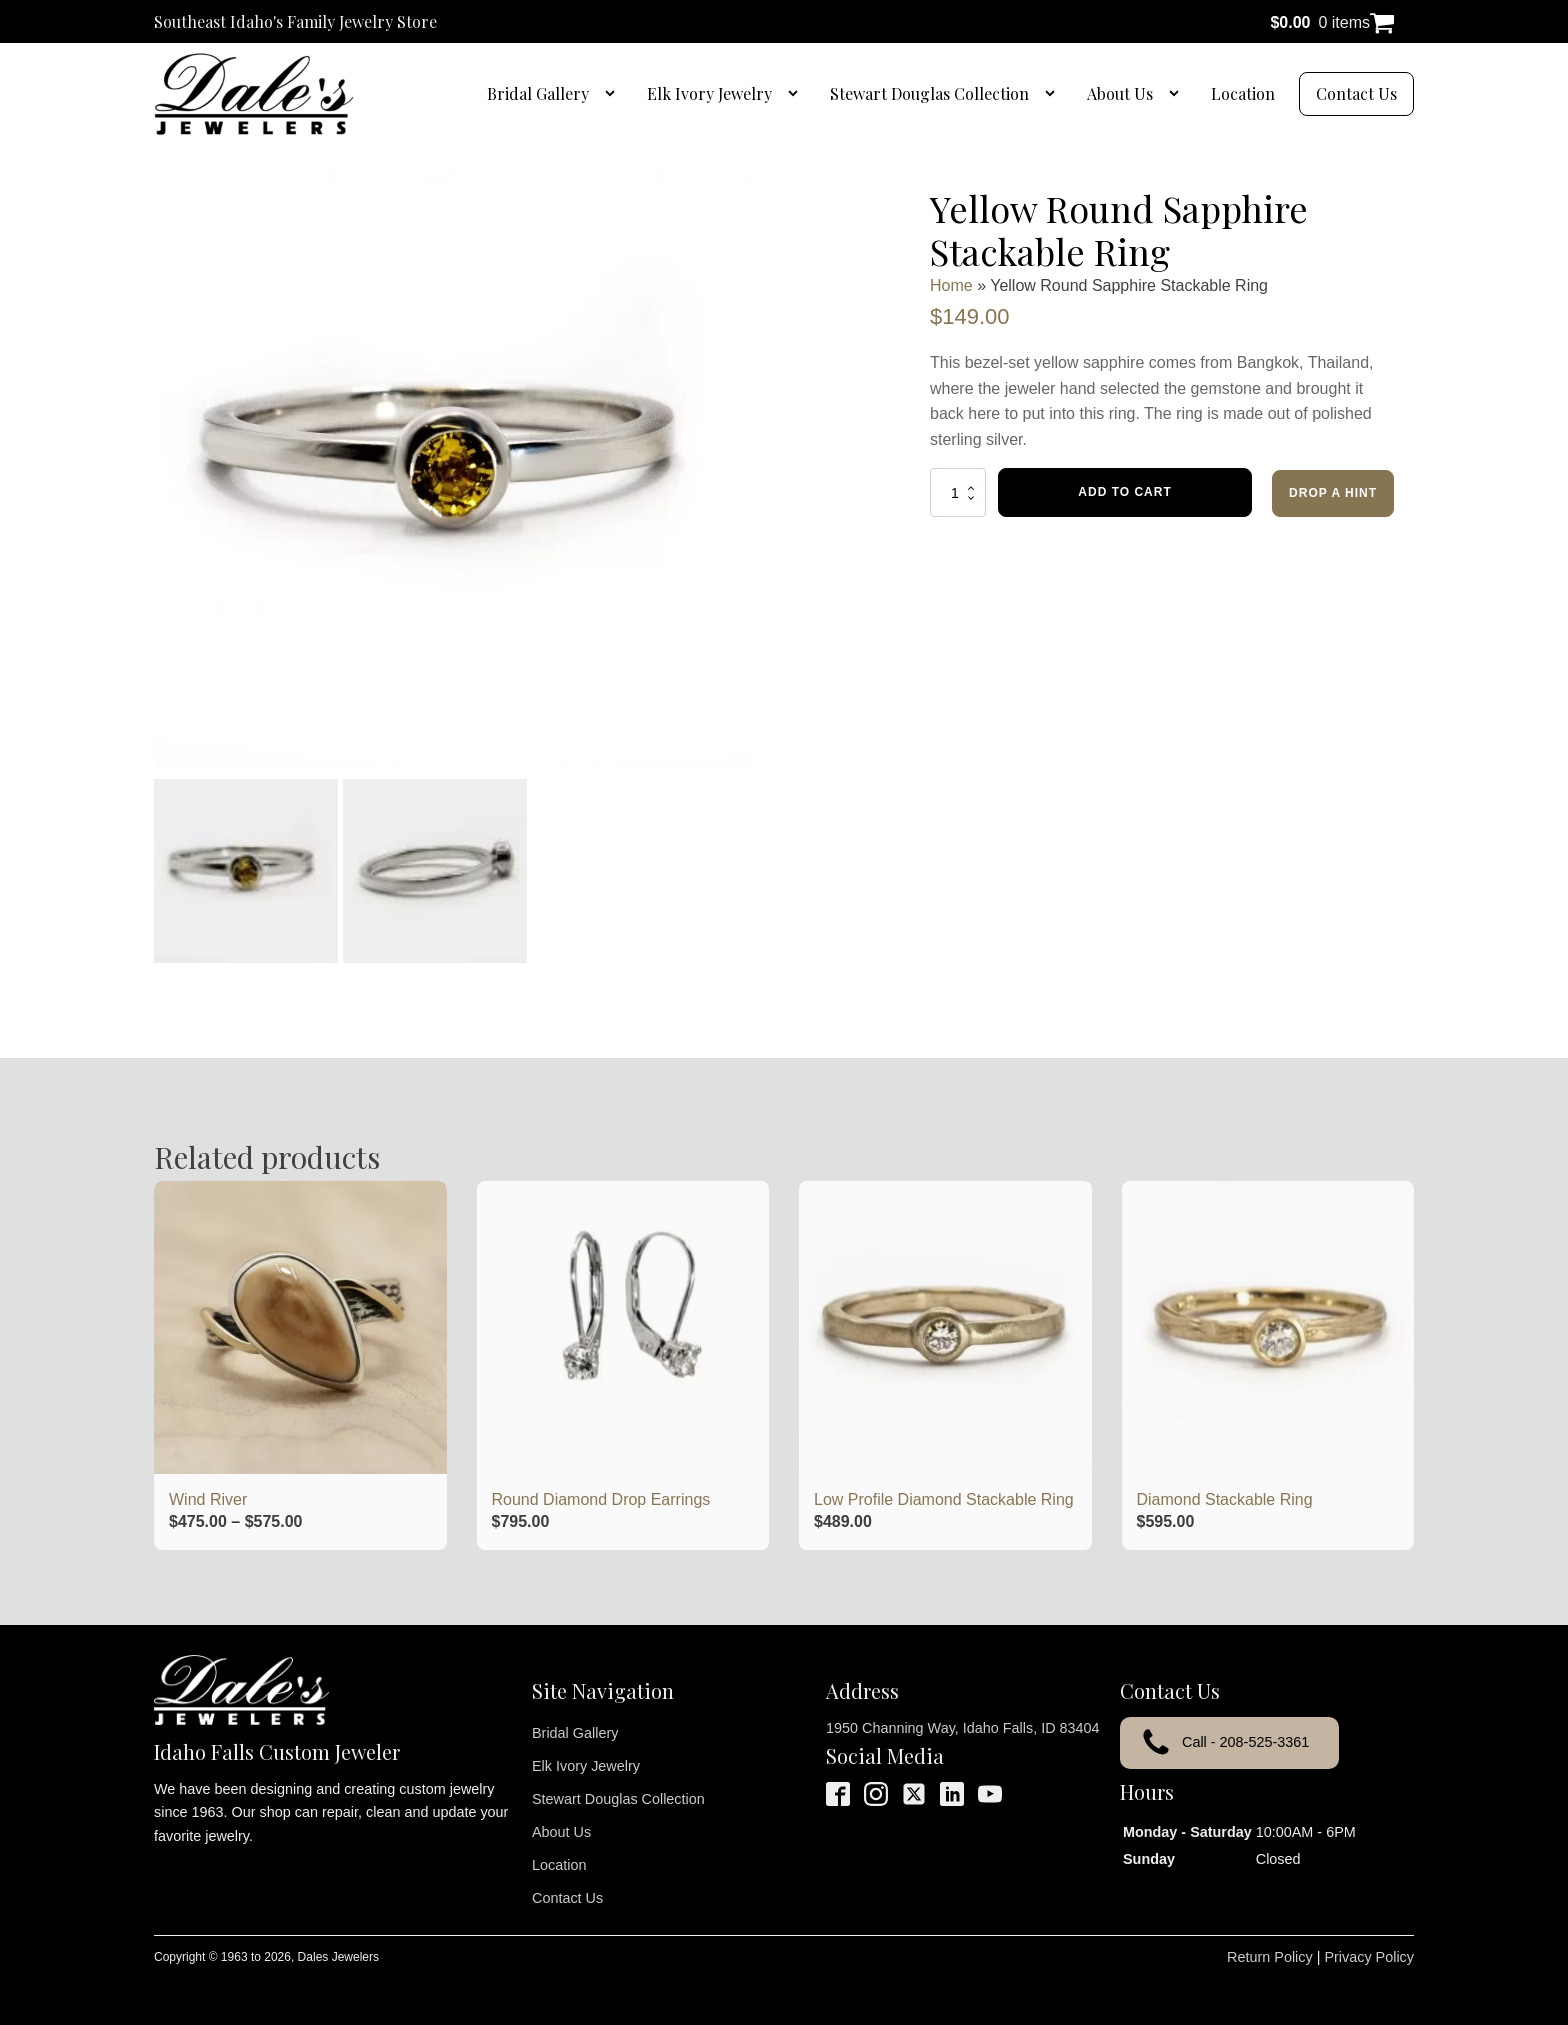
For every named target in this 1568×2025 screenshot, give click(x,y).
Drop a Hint (1333, 493)
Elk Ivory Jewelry (709, 93)
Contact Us (1356, 93)
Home (951, 285)
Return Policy (1270, 1957)
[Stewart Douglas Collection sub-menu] (1054, 94)
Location (1243, 93)
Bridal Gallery (538, 93)
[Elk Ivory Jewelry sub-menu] (797, 94)
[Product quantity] (958, 492)
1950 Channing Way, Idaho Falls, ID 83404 (963, 1728)
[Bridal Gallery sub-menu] (614, 94)
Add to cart (1124, 492)
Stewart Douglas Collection (929, 93)
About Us (1120, 93)
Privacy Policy (1369, 1957)
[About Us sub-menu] (1178, 94)
